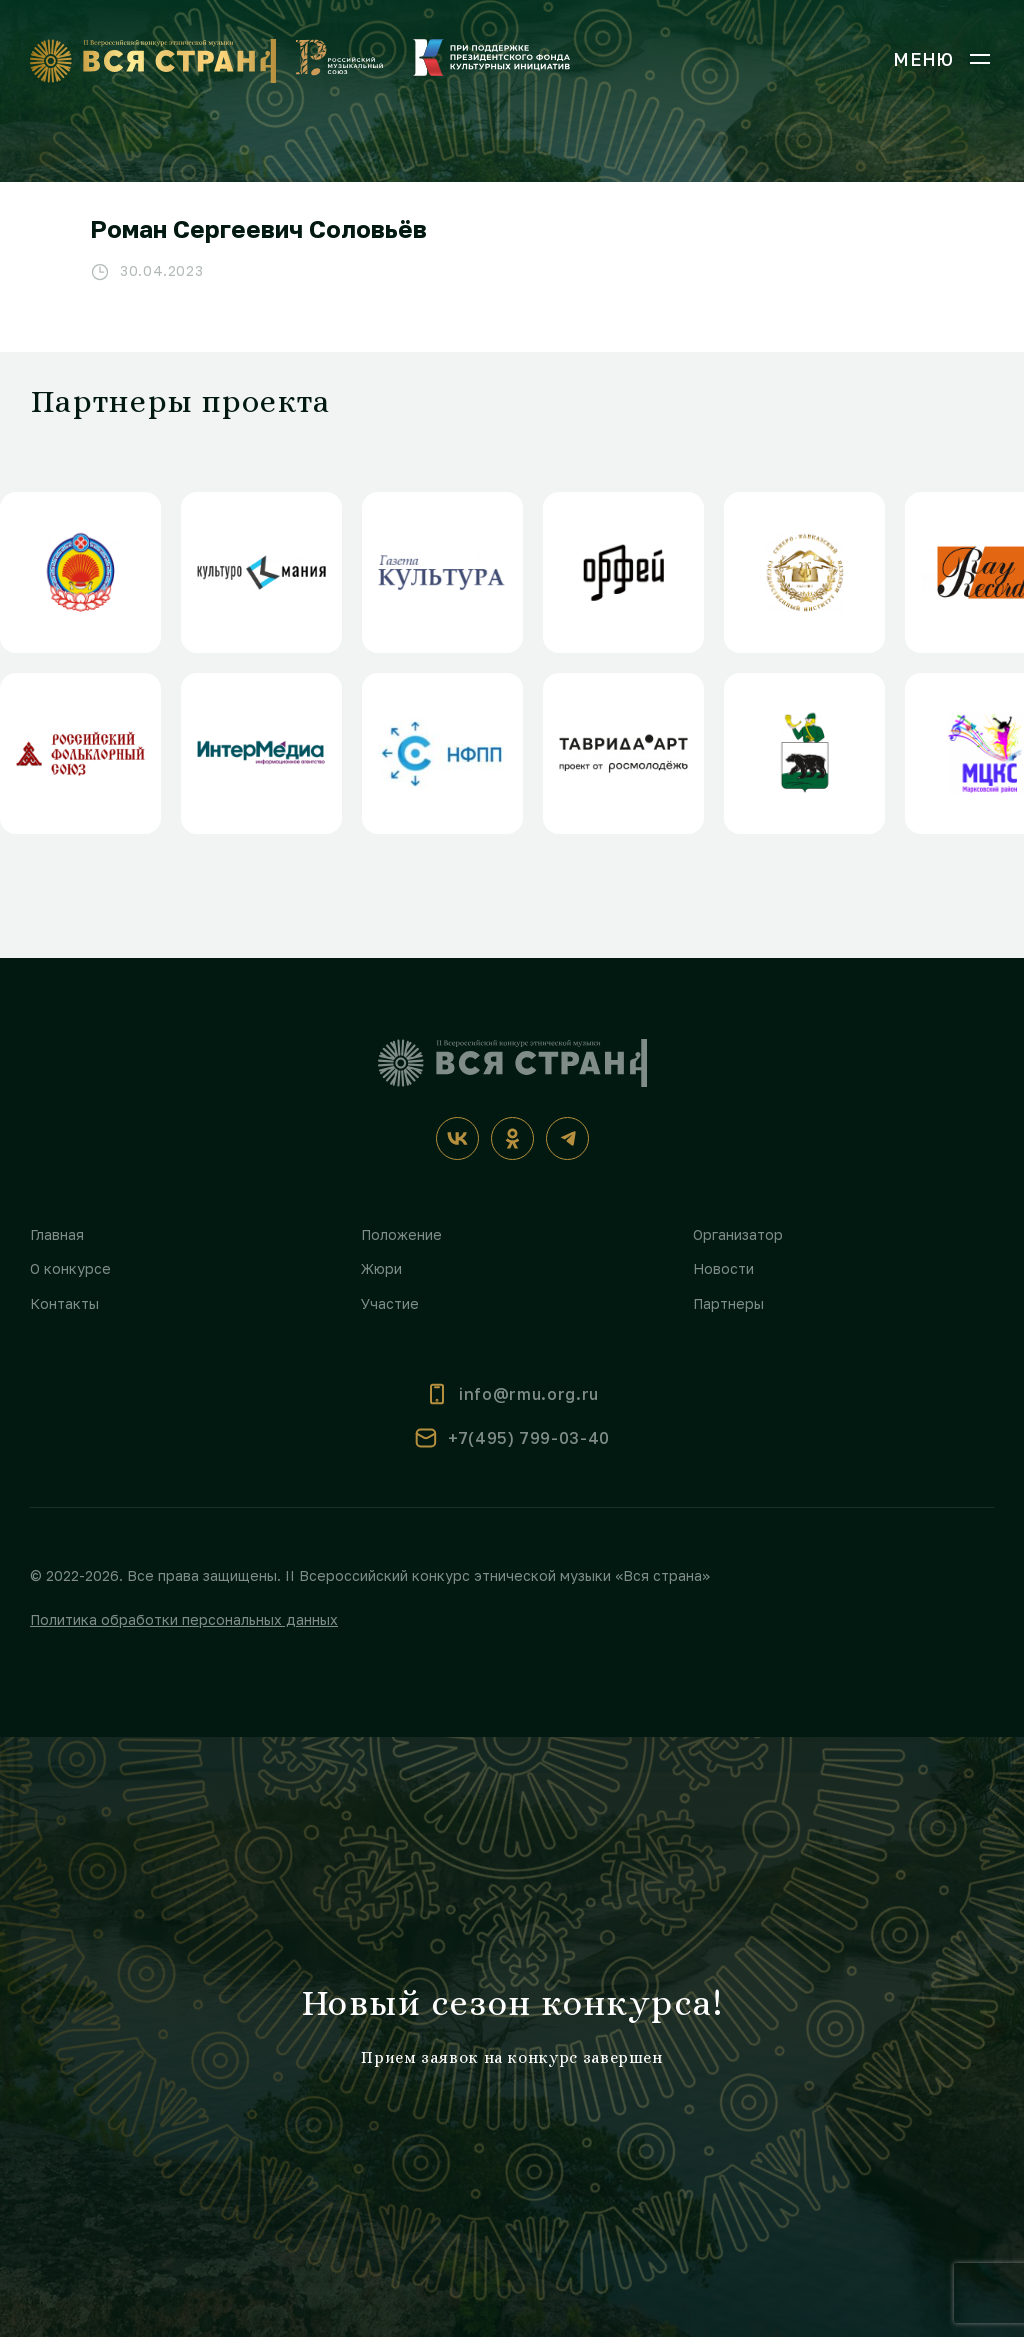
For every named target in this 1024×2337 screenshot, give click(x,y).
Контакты (64, 1303)
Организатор (738, 1234)
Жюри (381, 1268)
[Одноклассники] (512, 1138)
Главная (57, 1234)
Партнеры (728, 1303)
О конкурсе (70, 1268)
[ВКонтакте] (457, 1138)
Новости (723, 1268)
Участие (390, 1303)
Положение (401, 1234)
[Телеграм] (567, 1138)
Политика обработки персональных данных (184, 1619)
